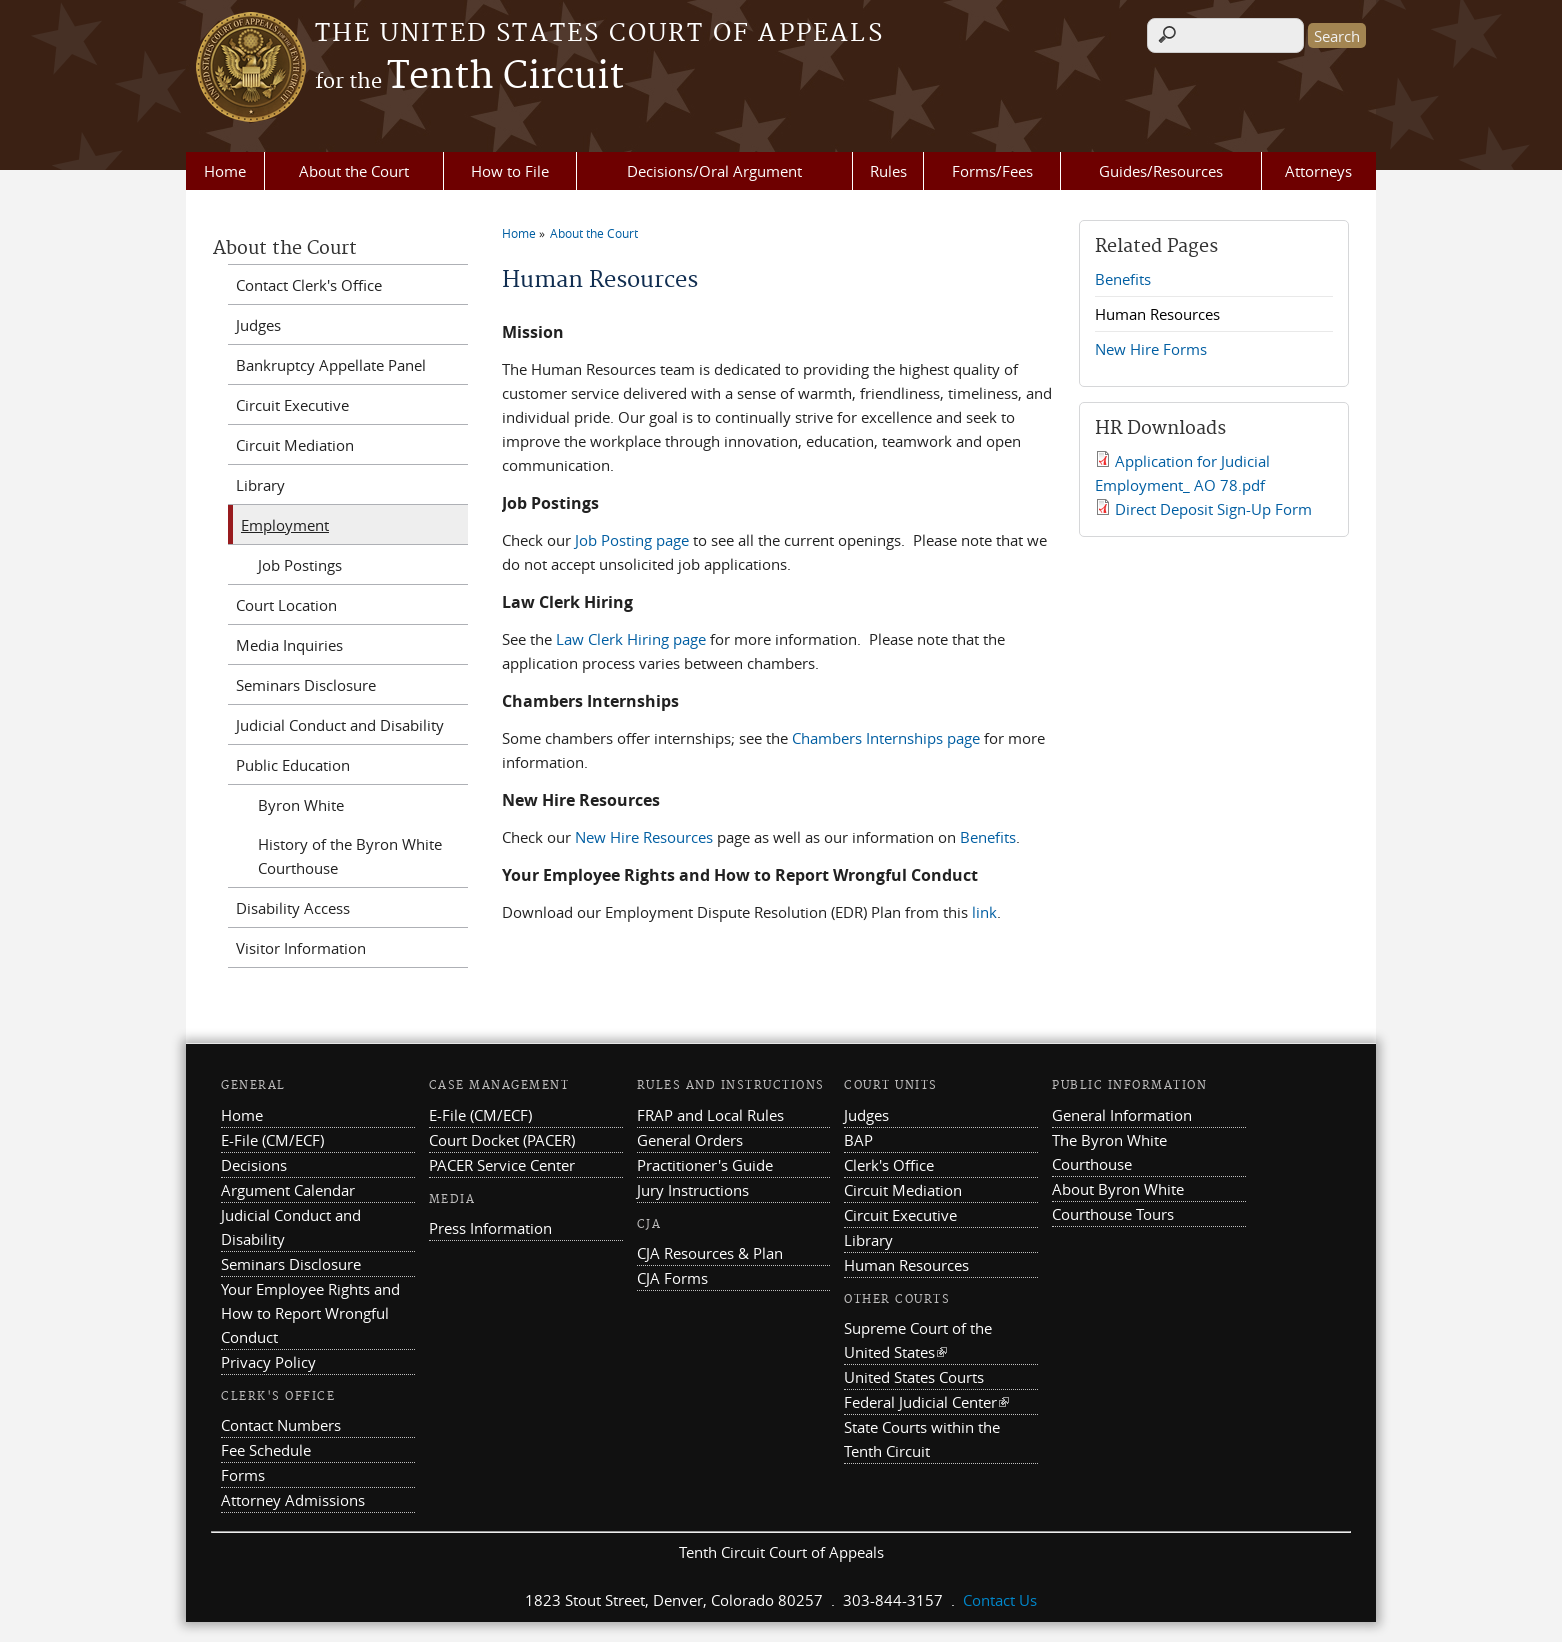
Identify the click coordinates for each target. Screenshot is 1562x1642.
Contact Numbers (281, 1425)
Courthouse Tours (1113, 1214)
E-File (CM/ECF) (272, 1140)
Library (260, 485)
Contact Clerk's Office (309, 285)
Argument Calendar (288, 1190)
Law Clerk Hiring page (631, 639)
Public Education (293, 765)
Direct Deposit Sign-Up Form (1213, 509)
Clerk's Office (889, 1165)
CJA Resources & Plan (710, 1253)
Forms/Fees (992, 171)
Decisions (254, 1165)
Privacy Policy (268, 1362)
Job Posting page (632, 540)
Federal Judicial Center (926, 1402)
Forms (243, 1475)
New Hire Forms (1151, 349)
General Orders (690, 1140)
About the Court (354, 171)
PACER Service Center (502, 1165)
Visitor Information (301, 948)
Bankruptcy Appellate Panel (331, 365)
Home (225, 171)
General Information (1122, 1115)
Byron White (301, 805)
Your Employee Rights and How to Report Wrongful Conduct (310, 1313)
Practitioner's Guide (705, 1165)
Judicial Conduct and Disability (340, 725)
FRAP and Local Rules (710, 1115)
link (984, 912)
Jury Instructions (693, 1190)
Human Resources (1157, 314)
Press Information (490, 1228)
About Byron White (1118, 1189)
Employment (285, 525)
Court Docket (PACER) (502, 1140)
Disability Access (293, 908)
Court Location (286, 605)
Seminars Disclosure (306, 685)
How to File (510, 171)
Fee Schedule (266, 1450)
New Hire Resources (644, 837)
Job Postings (300, 565)
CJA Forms (672, 1278)
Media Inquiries (289, 645)
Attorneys (1318, 171)
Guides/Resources (1161, 171)
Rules (888, 171)
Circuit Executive (292, 405)
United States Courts (914, 1377)
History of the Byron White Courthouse (350, 856)
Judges (258, 325)
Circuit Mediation (295, 445)
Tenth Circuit (469, 77)
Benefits (988, 837)
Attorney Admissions (293, 1500)
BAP (858, 1140)
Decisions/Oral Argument (714, 171)
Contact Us (1000, 1600)
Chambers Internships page (886, 738)
